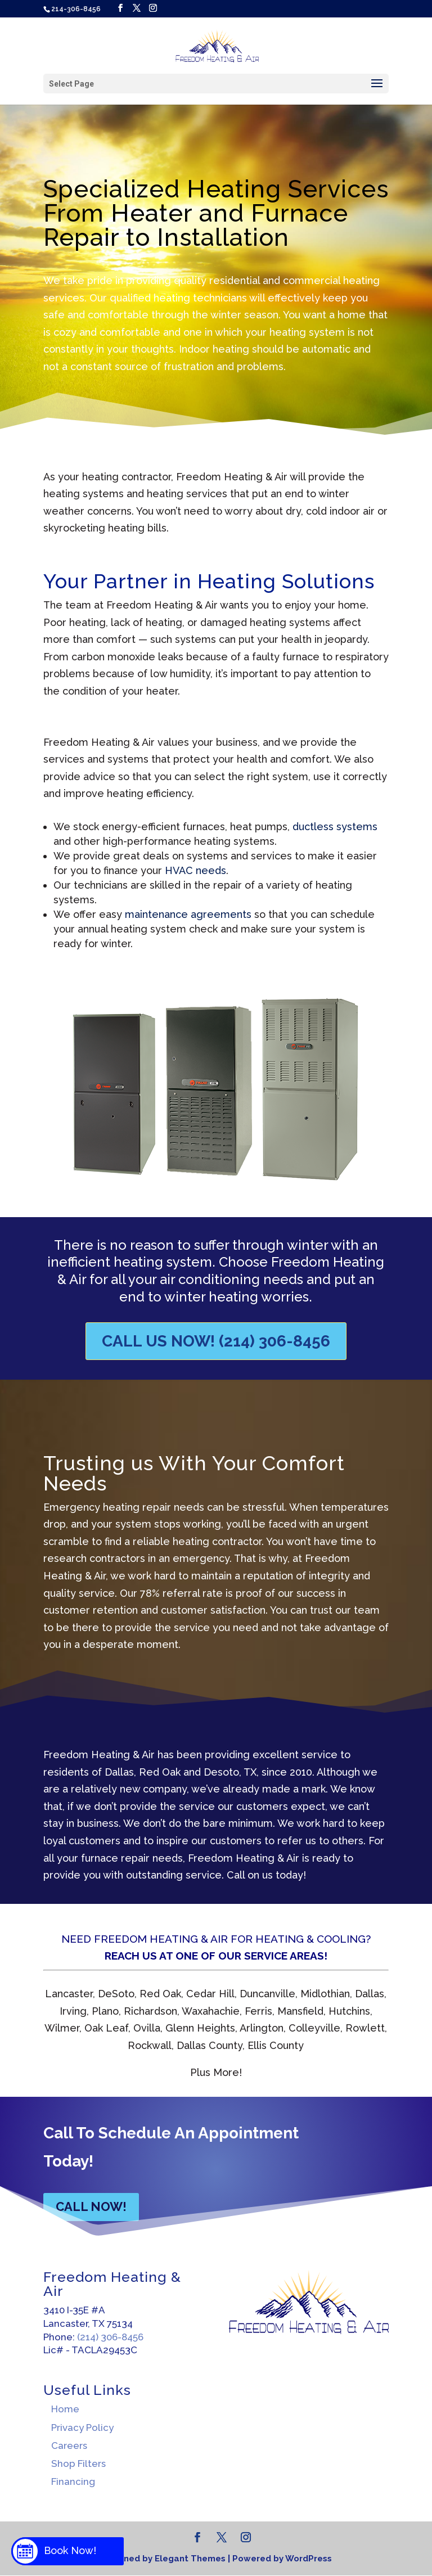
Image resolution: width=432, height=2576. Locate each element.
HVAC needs (195, 870)
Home (65, 2409)
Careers (69, 2445)
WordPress (308, 2559)
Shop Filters (78, 2463)
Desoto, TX (230, 1772)
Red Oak (160, 1772)
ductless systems (334, 826)
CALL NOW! (91, 2206)
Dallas (118, 1772)
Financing (73, 2481)
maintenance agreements (189, 914)
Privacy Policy (82, 2427)
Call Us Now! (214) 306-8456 (216, 1341)
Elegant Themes (190, 2559)
